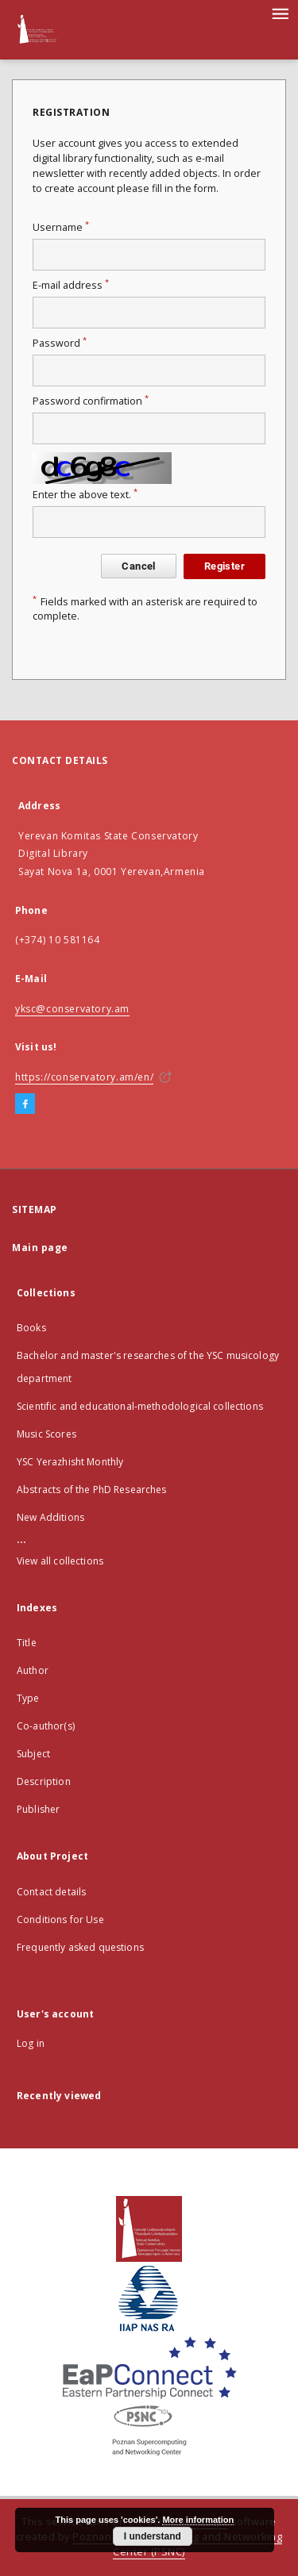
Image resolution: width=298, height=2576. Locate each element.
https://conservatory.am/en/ (84, 1077)
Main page (40, 1247)
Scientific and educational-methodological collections (140, 1406)
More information (198, 2519)
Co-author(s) (46, 1726)
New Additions (50, 1517)
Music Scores (46, 1434)
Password (60, 343)
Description (44, 1781)
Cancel (138, 566)
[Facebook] (25, 1104)
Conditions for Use (60, 1919)
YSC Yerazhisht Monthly (70, 1461)
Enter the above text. (85, 494)
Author (32, 1670)
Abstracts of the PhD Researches (92, 1489)
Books (31, 1327)
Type (28, 1698)
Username (61, 227)
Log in (31, 2043)
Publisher (38, 1809)
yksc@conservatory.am (72, 1008)
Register (224, 566)
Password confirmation (91, 401)
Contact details (51, 1891)
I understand (152, 2536)
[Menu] (279, 12)
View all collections (60, 1561)
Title (27, 1642)
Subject (33, 1753)
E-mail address (71, 285)
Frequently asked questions (80, 1947)
